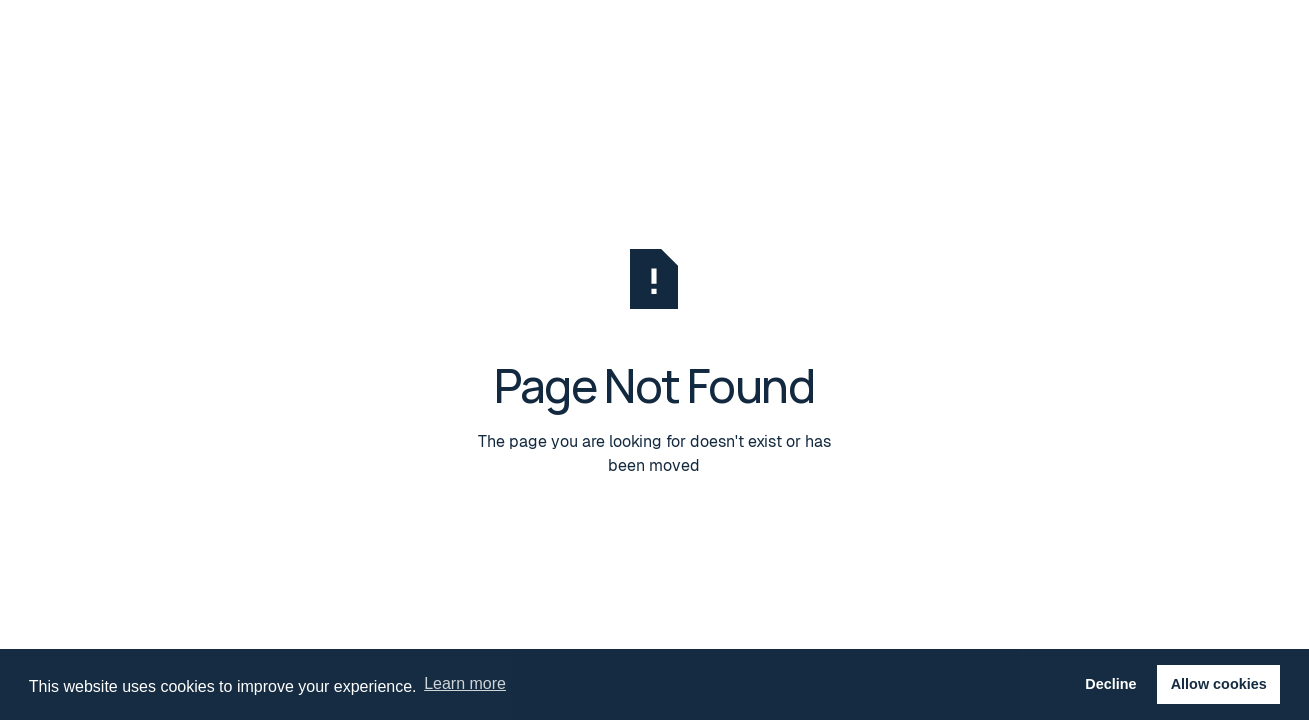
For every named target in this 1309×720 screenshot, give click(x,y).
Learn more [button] (465, 683)
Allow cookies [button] (1219, 684)
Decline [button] (1110, 684)
